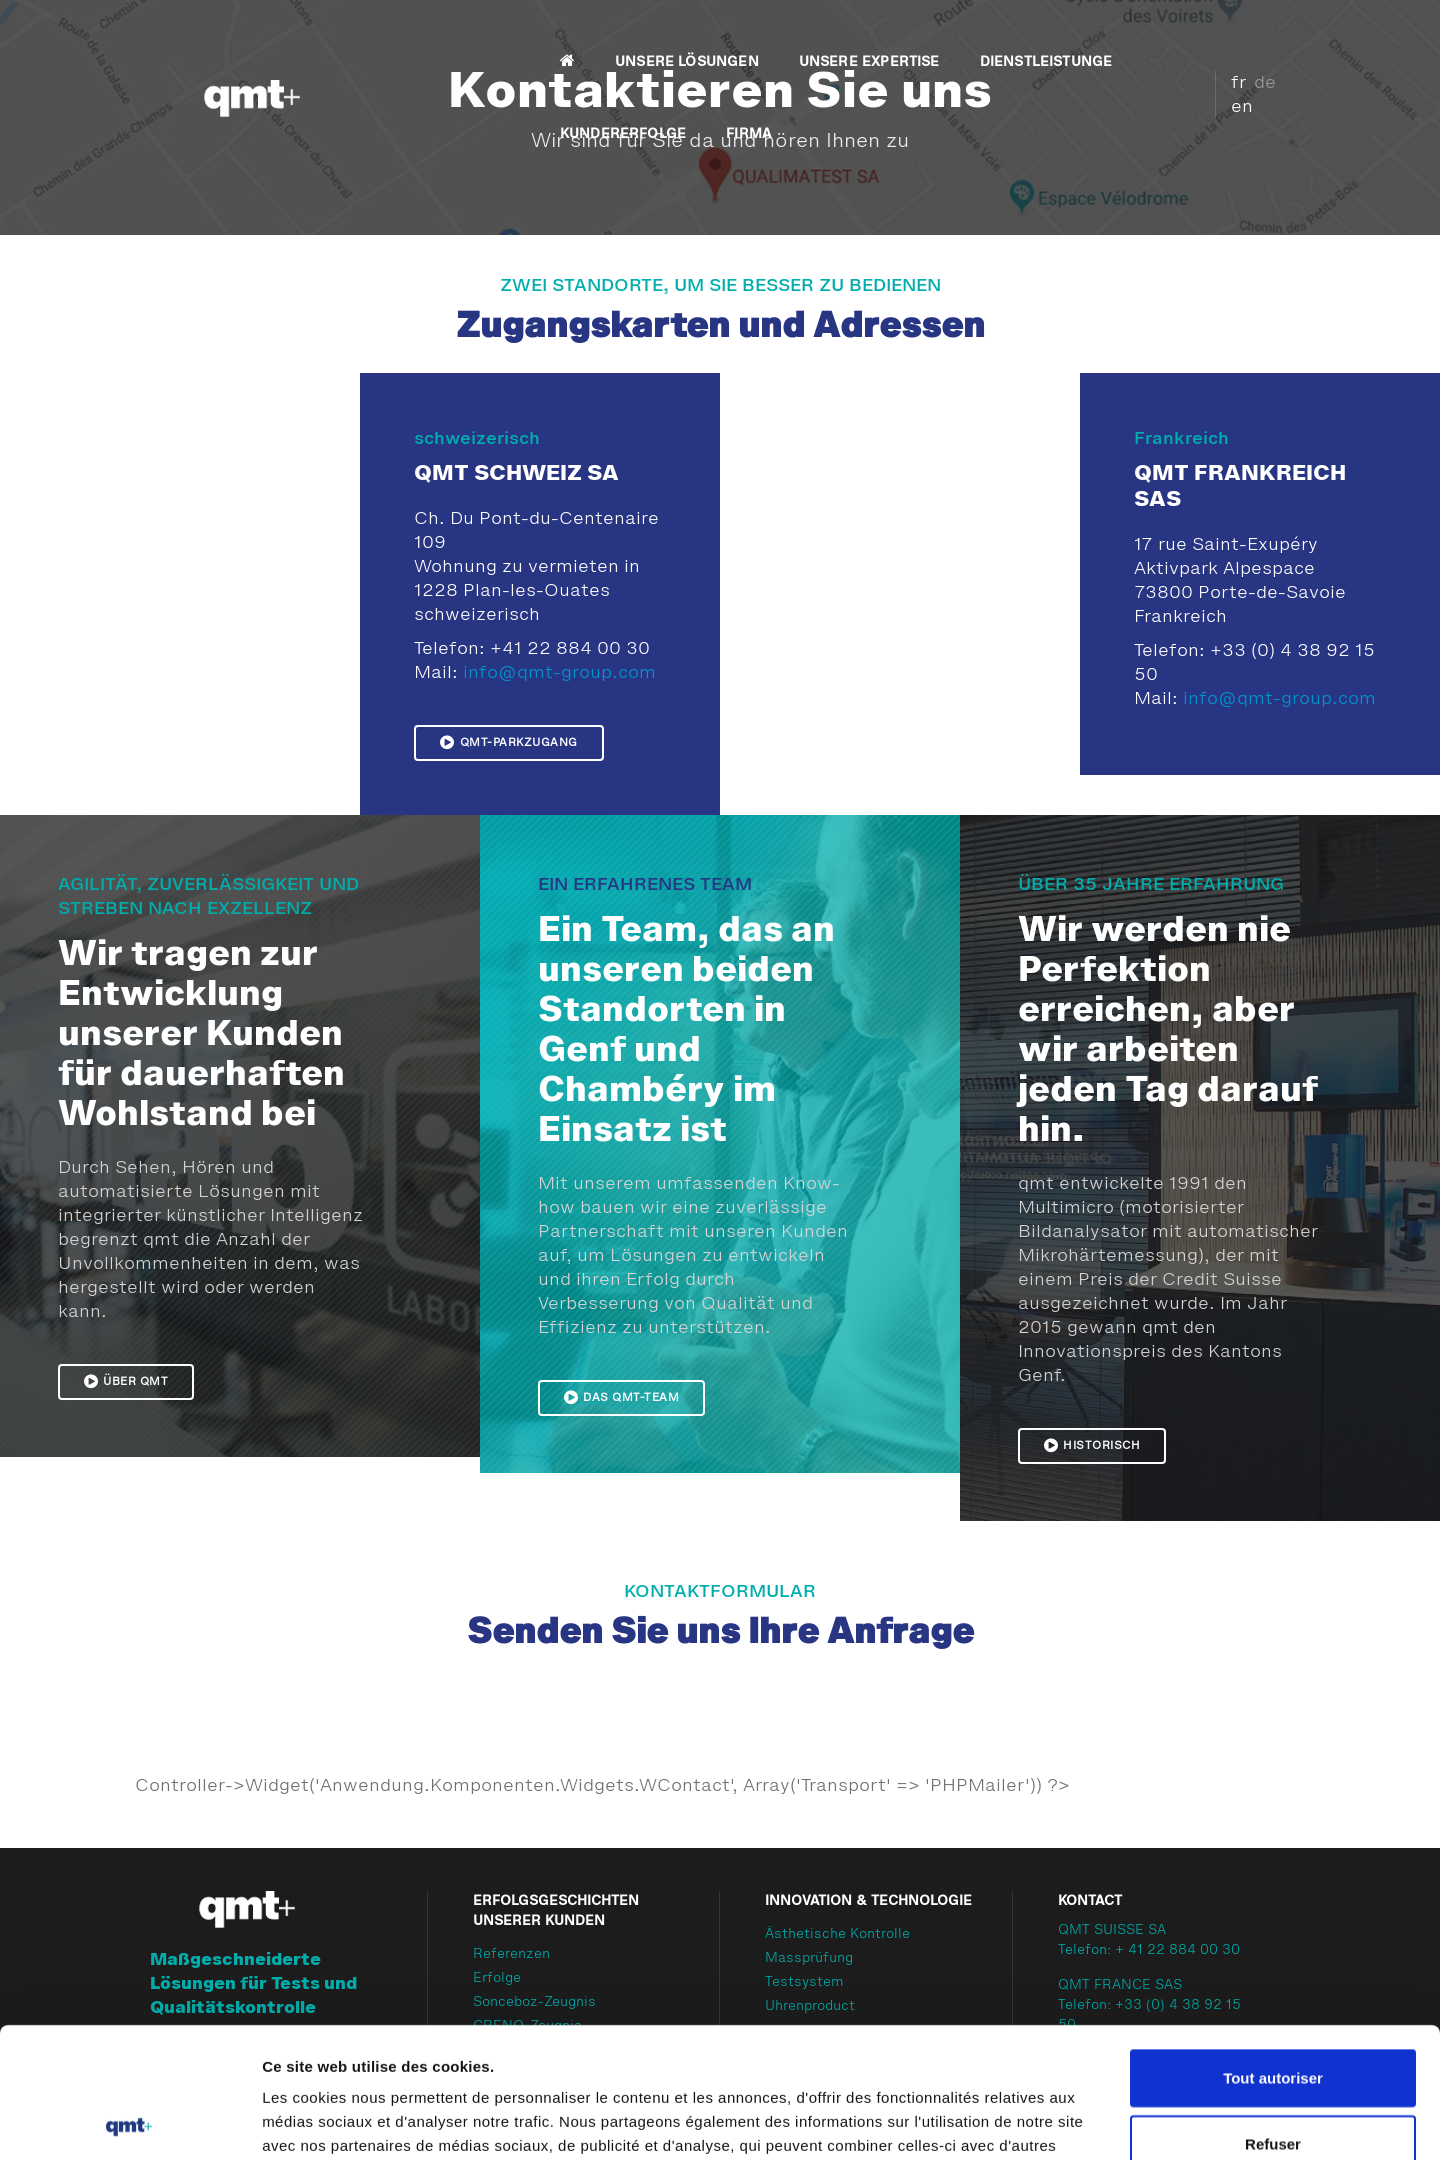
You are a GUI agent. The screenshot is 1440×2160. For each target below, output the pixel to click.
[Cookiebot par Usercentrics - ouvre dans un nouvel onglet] (129, 2121)
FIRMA (384, 108)
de (1243, 57)
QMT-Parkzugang (509, 742)
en (1220, 81)
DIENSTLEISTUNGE (848, 36)
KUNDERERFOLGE (1018, 36)
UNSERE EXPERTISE (671, 36)
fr (1216, 57)
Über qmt (126, 1381)
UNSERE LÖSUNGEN (489, 36)
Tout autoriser (1273, 1947)
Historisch (1092, 1445)
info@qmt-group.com (559, 673)
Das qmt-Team (622, 1397)
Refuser (1273, 2013)
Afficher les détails (1101, 2120)
